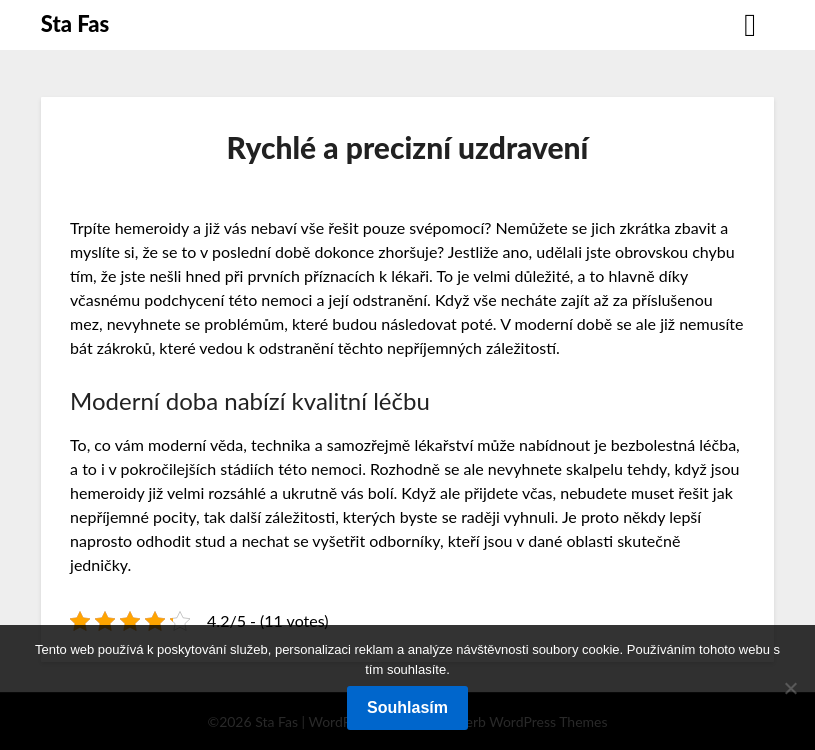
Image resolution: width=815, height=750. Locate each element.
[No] (790, 688)
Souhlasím (407, 707)
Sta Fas (75, 23)
